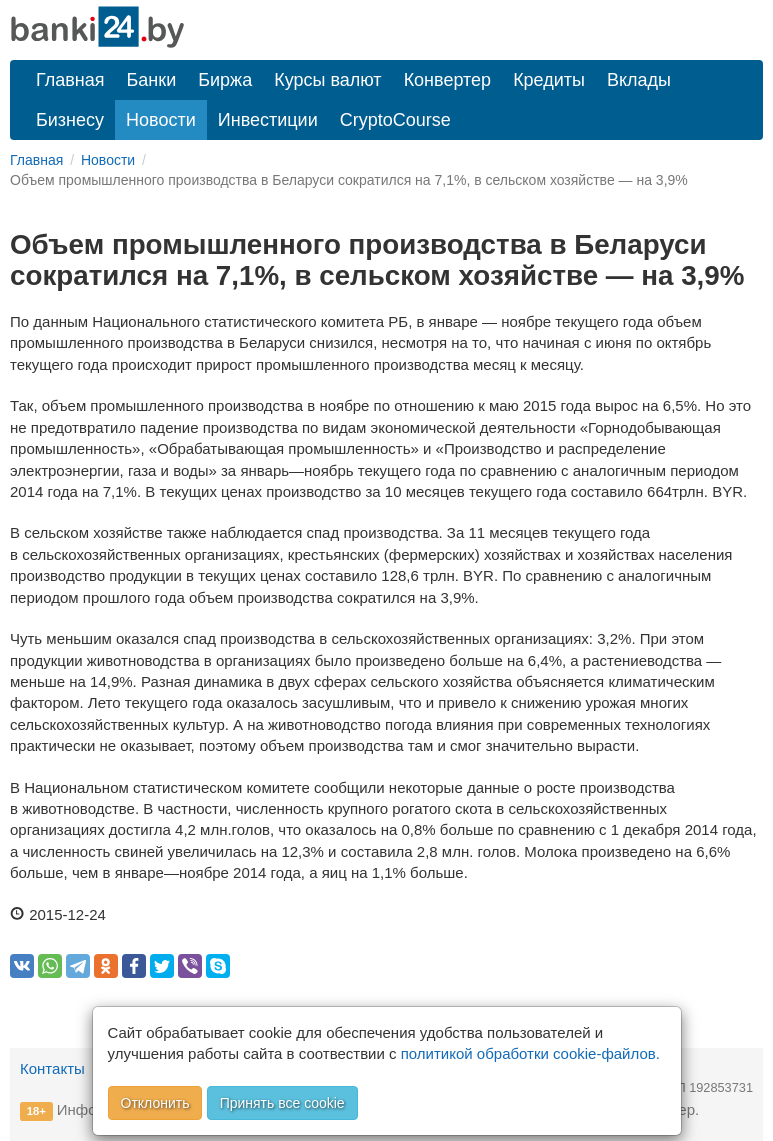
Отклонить (155, 1103)
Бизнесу (70, 120)
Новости (161, 120)
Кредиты (549, 80)
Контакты (52, 1068)
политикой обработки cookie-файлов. (530, 1053)
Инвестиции (268, 120)
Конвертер (448, 80)
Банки (152, 80)
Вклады (639, 80)
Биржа (225, 80)
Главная (70, 80)
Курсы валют (327, 80)
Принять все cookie (282, 1103)
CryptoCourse (395, 120)
